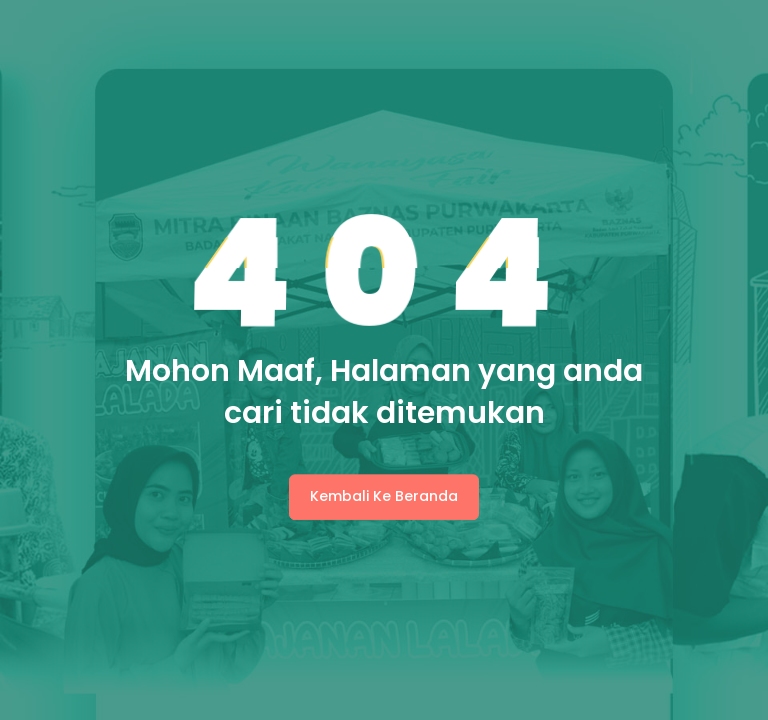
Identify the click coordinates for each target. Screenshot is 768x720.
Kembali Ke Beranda (384, 496)
